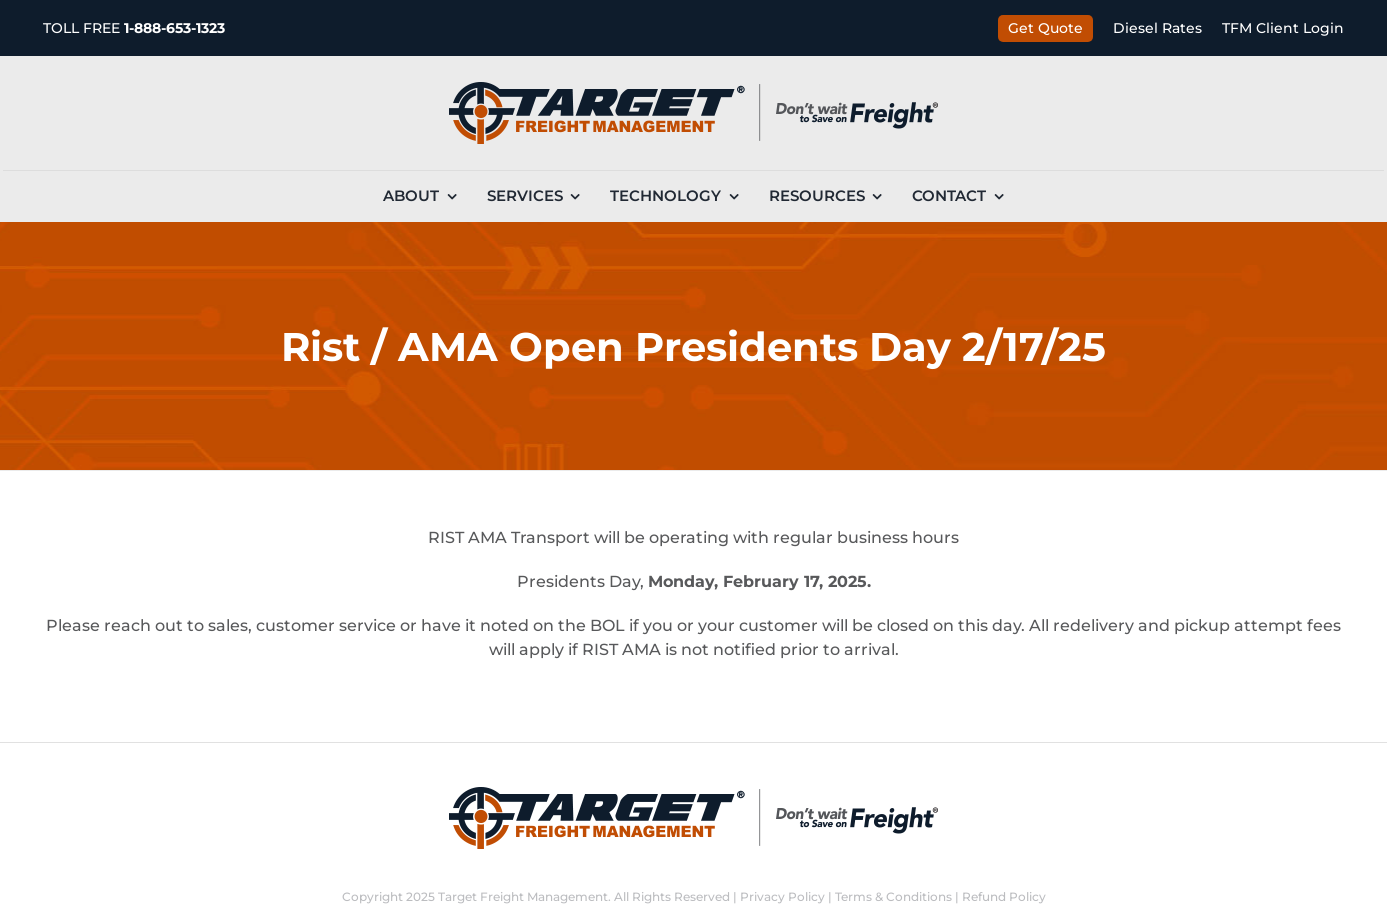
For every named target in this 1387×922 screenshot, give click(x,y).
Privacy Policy (782, 896)
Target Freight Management (523, 896)
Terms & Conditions (893, 896)
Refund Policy (1004, 896)
